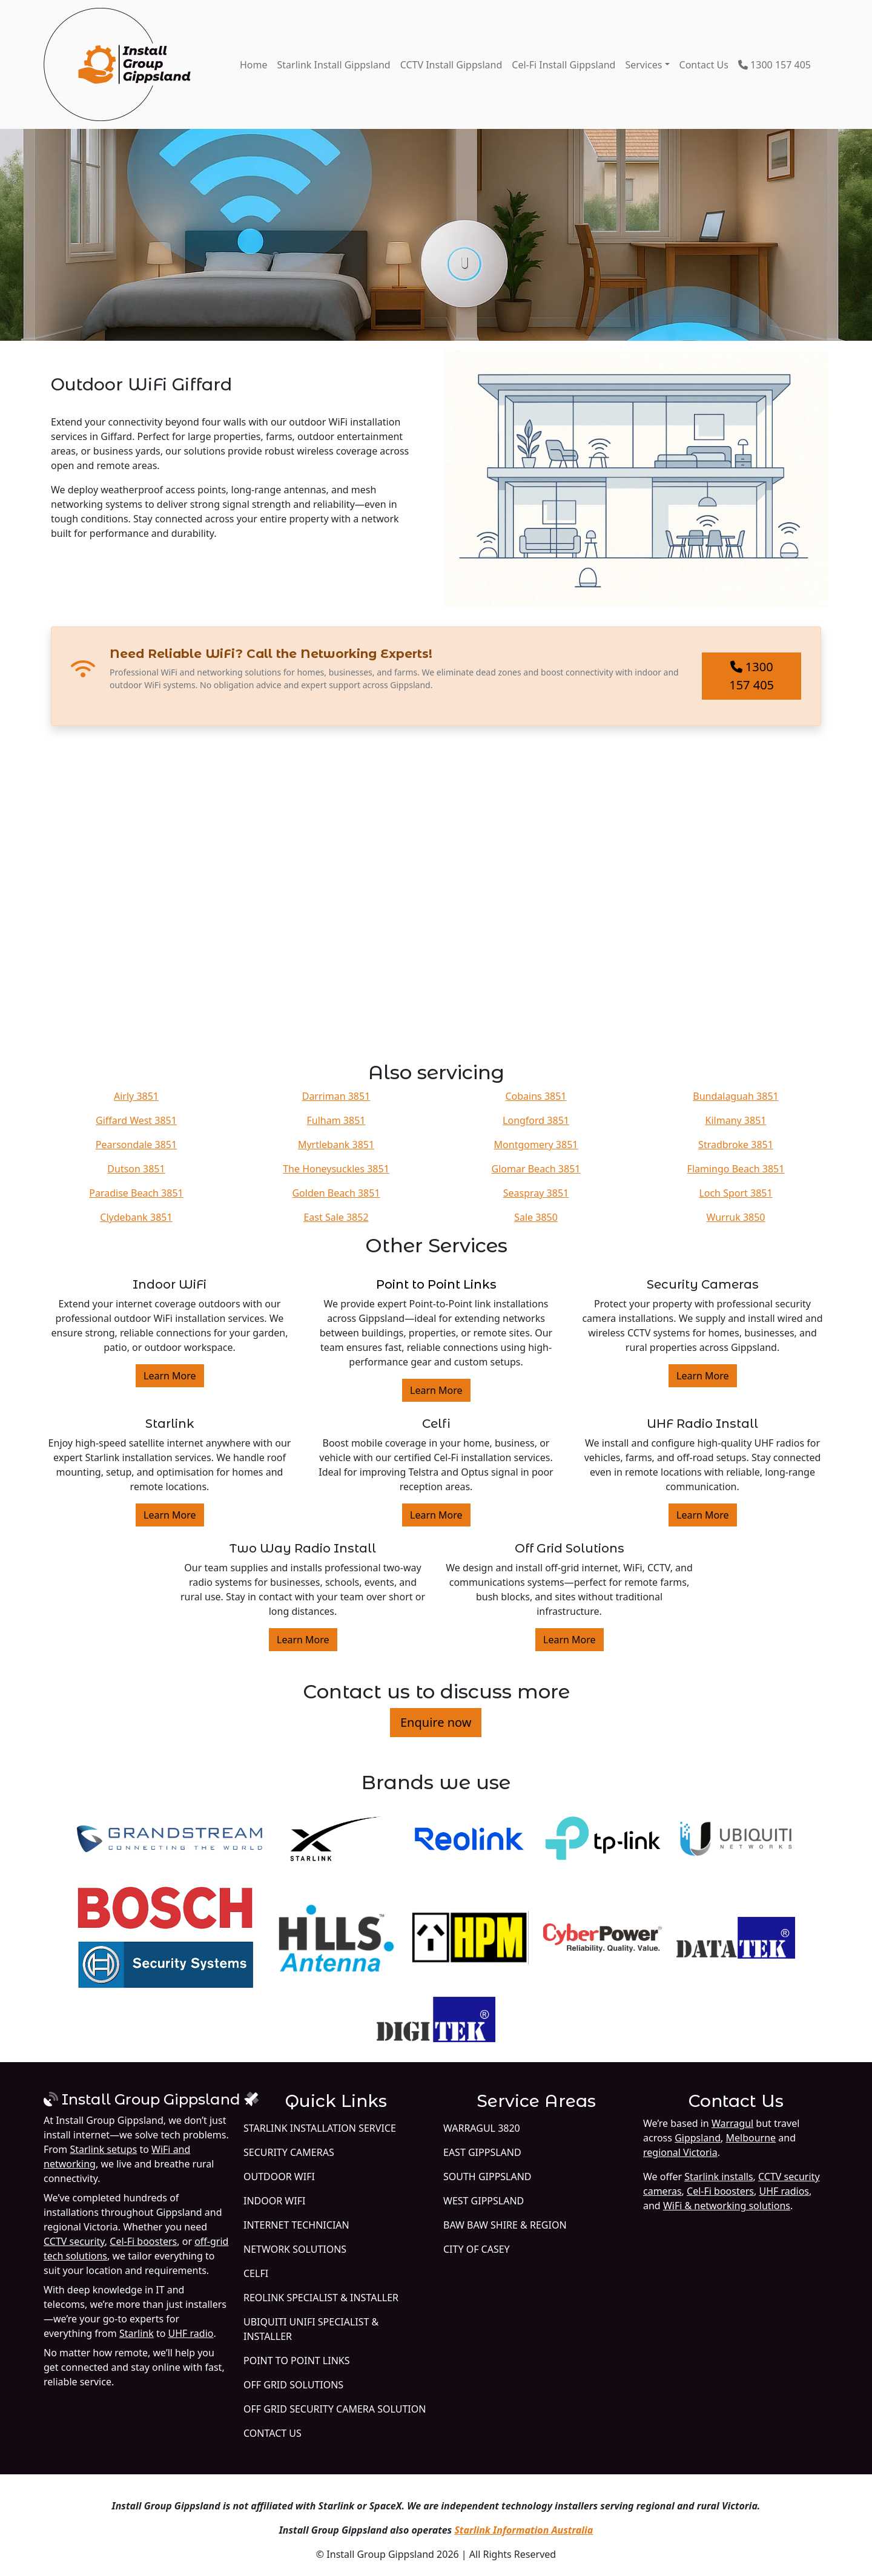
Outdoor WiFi (279, 2176)
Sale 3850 (536, 1217)
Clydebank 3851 (136, 1217)
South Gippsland (487, 2176)
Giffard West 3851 (136, 1120)
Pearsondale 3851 (136, 1144)
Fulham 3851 (336, 1120)
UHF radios (784, 2191)
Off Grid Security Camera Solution (334, 2409)
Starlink (136, 2333)
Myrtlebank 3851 (336, 1144)
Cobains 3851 (535, 1096)
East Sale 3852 (335, 1217)
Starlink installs (718, 2176)
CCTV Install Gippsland (451, 64)
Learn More (170, 1375)
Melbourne (751, 2137)
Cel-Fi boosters (143, 2241)
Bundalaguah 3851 (735, 1096)
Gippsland (698, 2137)
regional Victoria (680, 2152)
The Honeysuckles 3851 (336, 1168)
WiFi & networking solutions (726, 2205)
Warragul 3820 (481, 2128)
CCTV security (74, 2241)
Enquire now (435, 1722)
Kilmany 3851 (736, 1120)
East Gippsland (482, 2152)
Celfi (255, 2273)
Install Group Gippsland (151, 2099)
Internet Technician (296, 2225)
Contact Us (703, 64)
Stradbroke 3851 (735, 1144)
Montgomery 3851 (536, 1144)
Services (643, 64)
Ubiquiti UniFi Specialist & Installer (310, 2329)
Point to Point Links (436, 1284)
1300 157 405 (774, 64)
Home (254, 64)
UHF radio (191, 2333)
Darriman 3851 (336, 1096)
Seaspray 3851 (536, 1193)
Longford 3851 (536, 1120)
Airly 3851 (136, 1096)
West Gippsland (483, 2200)
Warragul (732, 2123)
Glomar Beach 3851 (536, 1168)
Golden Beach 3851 (336, 1193)
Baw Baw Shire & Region (505, 2225)
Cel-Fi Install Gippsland (563, 64)
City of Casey (476, 2249)
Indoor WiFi (274, 2200)
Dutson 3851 (136, 1168)
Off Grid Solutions (293, 2384)
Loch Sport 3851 (735, 1193)
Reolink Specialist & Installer (320, 2297)
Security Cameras (288, 2152)
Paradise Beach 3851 (136, 1193)
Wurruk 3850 (735, 1217)
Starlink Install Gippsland (334, 64)
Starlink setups (103, 2149)
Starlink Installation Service (319, 2128)
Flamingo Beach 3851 (736, 1168)
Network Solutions (294, 2249)
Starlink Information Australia (523, 2530)
